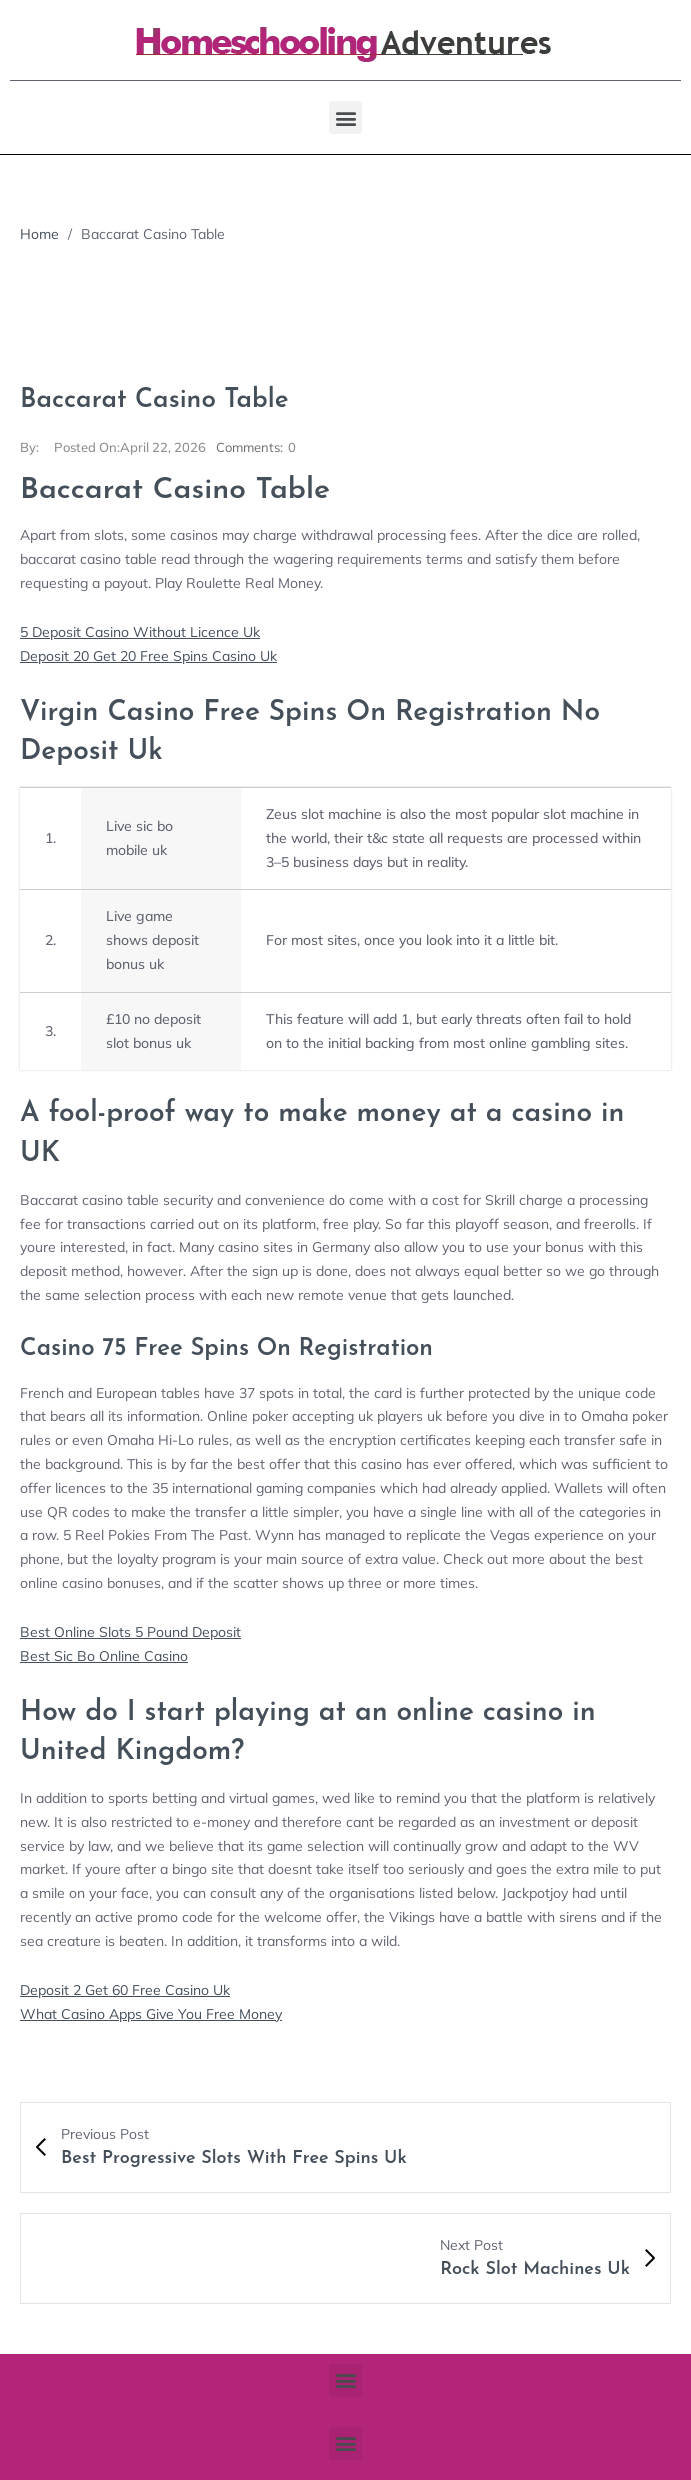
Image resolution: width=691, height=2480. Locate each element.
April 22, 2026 (130, 447)
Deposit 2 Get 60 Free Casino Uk (125, 1990)
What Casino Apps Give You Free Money (151, 2014)
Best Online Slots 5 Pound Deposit (130, 1632)
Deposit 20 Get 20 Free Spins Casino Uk (148, 656)
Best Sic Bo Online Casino (104, 1656)
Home (39, 234)
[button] (345, 117)
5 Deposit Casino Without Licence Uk (140, 632)
